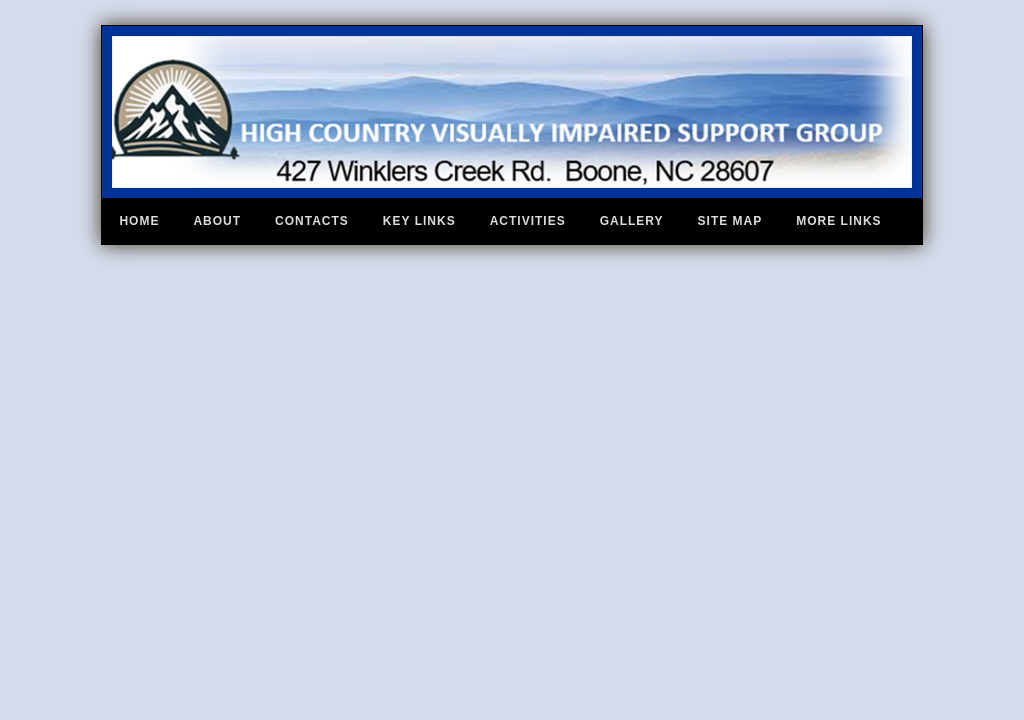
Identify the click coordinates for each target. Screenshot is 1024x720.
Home (139, 221)
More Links (838, 221)
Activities (528, 221)
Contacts (312, 221)
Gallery (632, 221)
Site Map (730, 221)
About (217, 221)
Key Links (419, 221)
